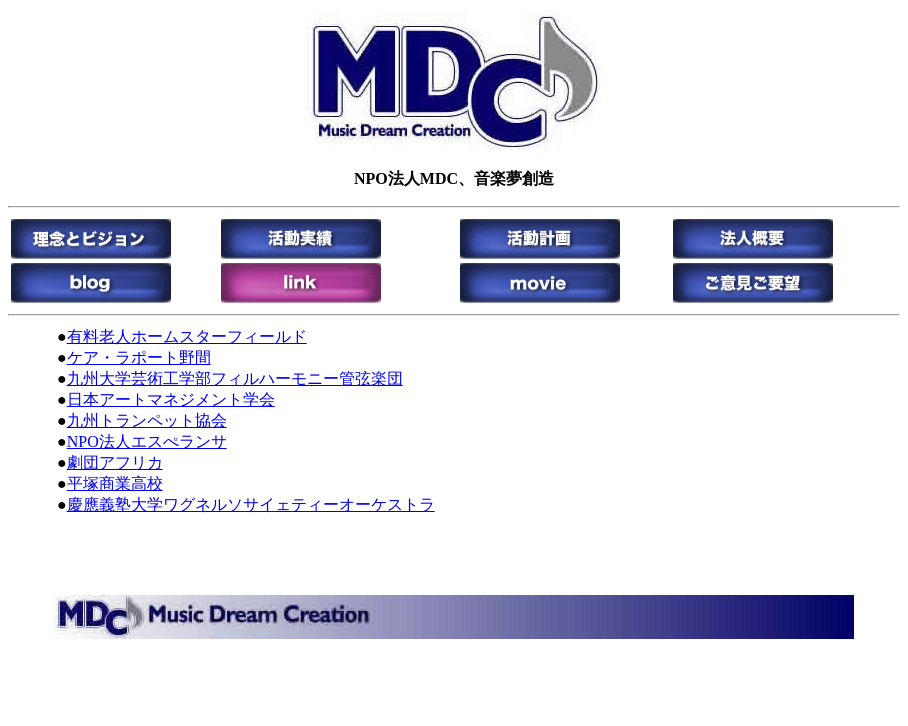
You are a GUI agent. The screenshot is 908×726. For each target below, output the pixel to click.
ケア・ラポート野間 (139, 357)
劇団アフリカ (115, 462)
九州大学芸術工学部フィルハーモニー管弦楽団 (235, 378)
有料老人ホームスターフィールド (187, 336)
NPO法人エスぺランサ (147, 441)
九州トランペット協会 (147, 420)
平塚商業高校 (115, 483)
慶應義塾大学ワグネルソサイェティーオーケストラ (251, 504)
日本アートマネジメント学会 (171, 399)
